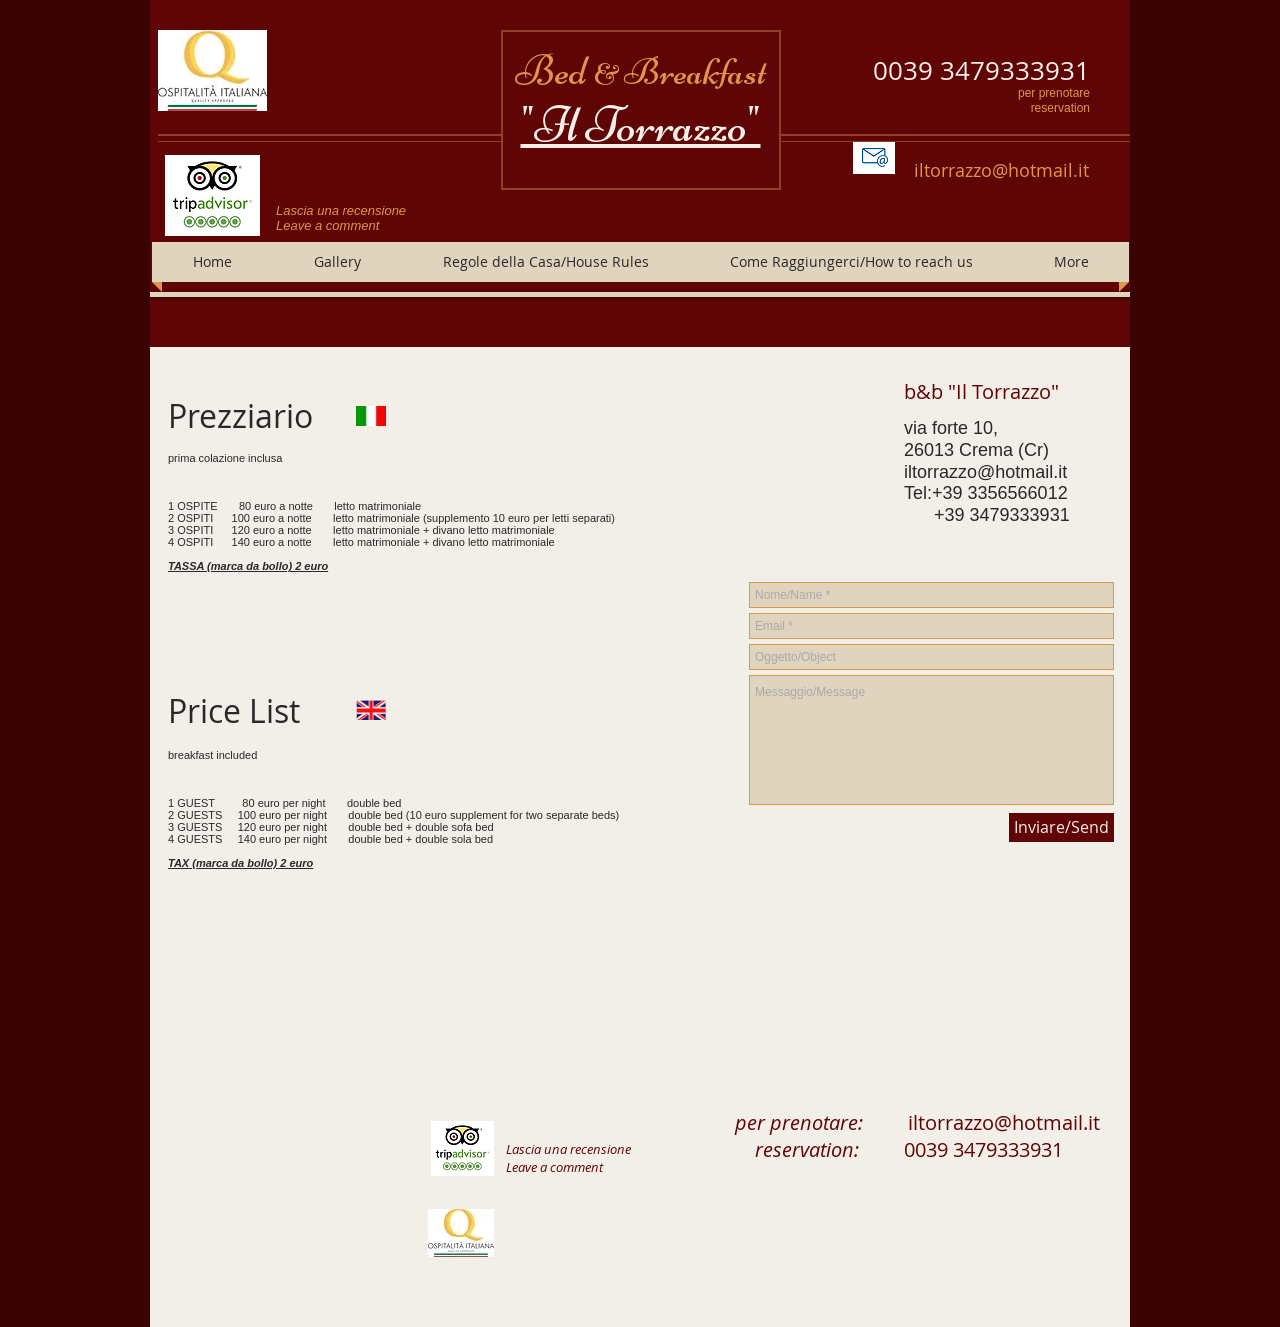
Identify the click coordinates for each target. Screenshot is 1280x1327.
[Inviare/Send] (1061, 827)
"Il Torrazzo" (641, 125)
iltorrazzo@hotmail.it (1001, 170)
